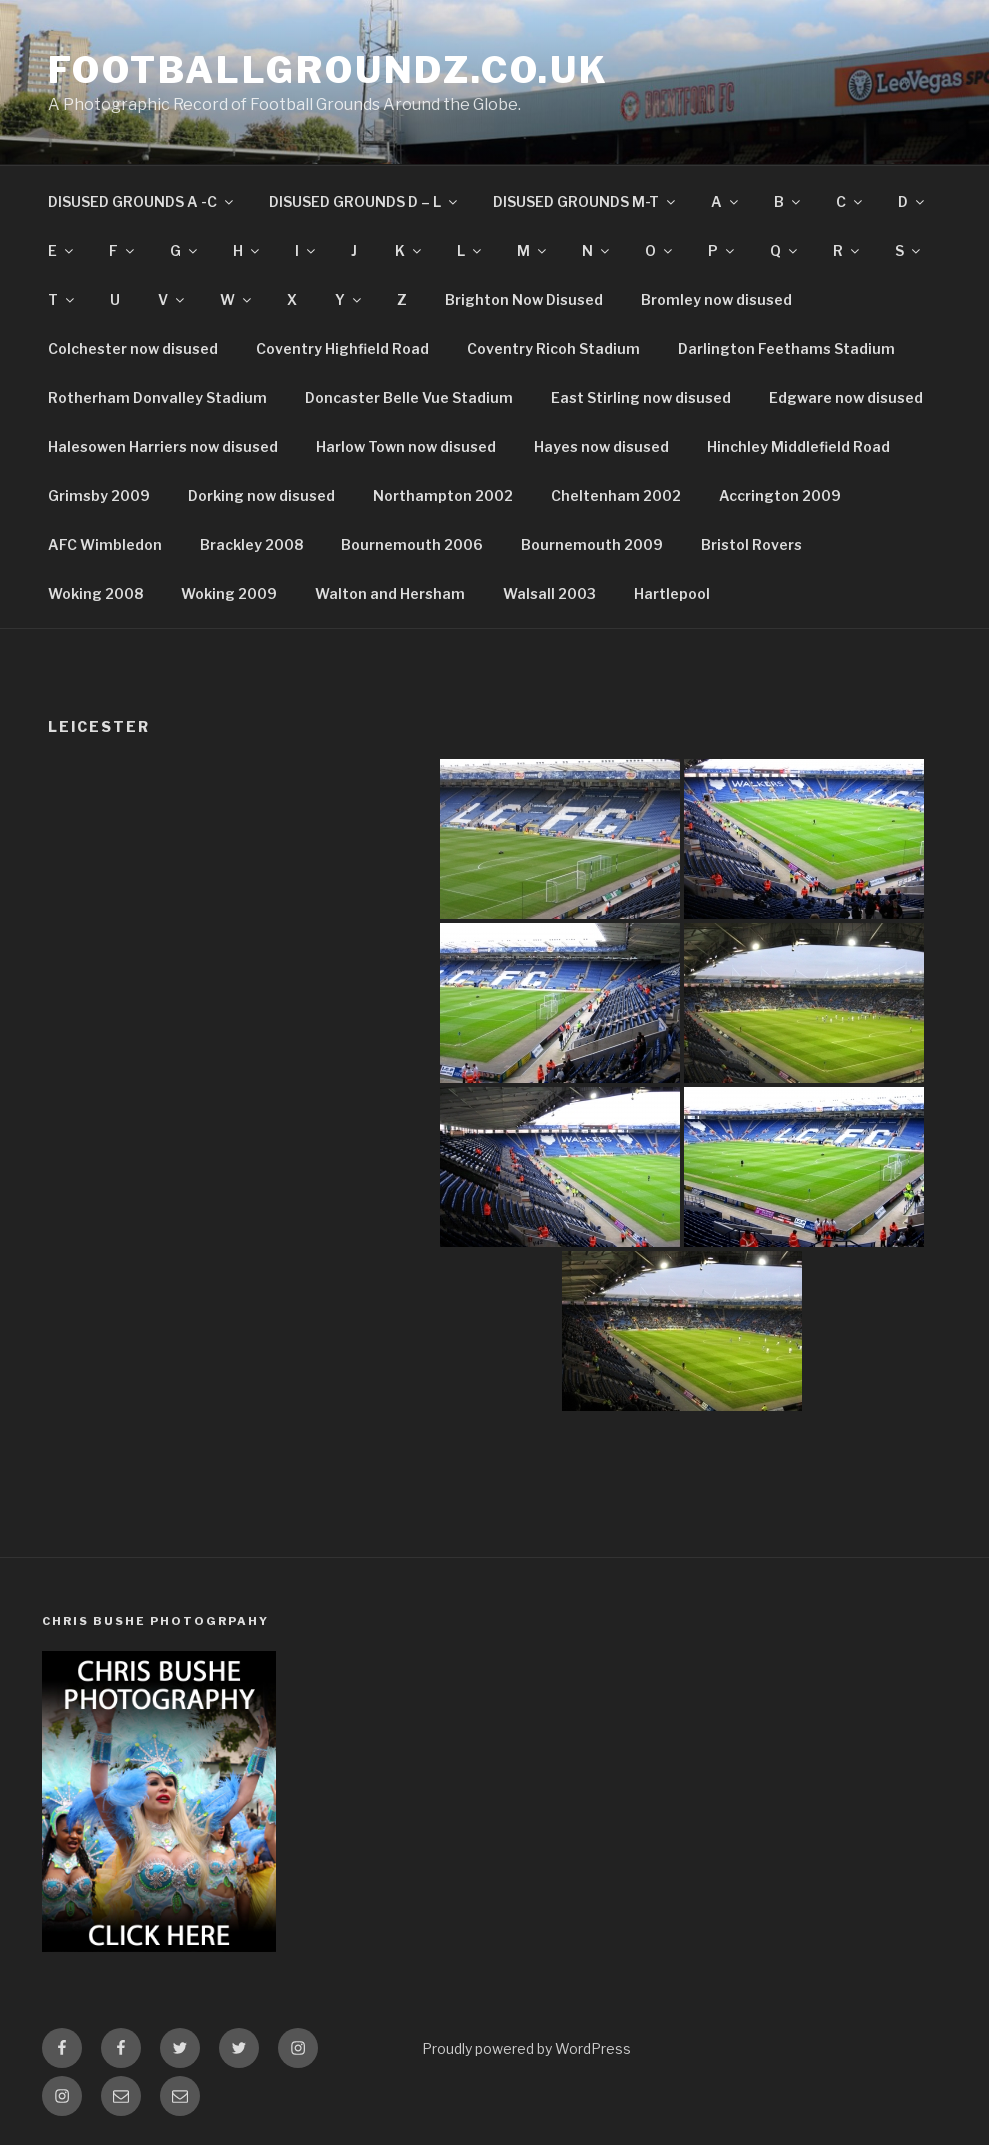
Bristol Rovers (751, 544)
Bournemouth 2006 (412, 544)
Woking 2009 (229, 593)
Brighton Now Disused (524, 299)
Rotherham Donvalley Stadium (157, 397)
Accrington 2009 (780, 495)
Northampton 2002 (443, 495)
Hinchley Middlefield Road (798, 446)
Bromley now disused (716, 299)
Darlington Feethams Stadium (786, 348)
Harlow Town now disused (406, 446)
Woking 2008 (95, 593)
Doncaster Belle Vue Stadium (409, 397)
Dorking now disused (261, 495)
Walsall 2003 (549, 593)
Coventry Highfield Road (342, 348)
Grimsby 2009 (99, 495)
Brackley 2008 (251, 544)
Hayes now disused (601, 446)
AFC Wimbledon (105, 544)
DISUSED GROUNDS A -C (142, 201)
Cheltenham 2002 (616, 495)
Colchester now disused (133, 348)
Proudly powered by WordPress (526, 2048)
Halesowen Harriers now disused (163, 446)
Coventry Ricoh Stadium (553, 348)
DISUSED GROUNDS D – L (364, 201)
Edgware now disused (846, 397)
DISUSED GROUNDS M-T (585, 201)
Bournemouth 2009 (592, 544)
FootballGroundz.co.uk (328, 70)
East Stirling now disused (641, 397)
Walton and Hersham (390, 593)
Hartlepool (672, 593)
